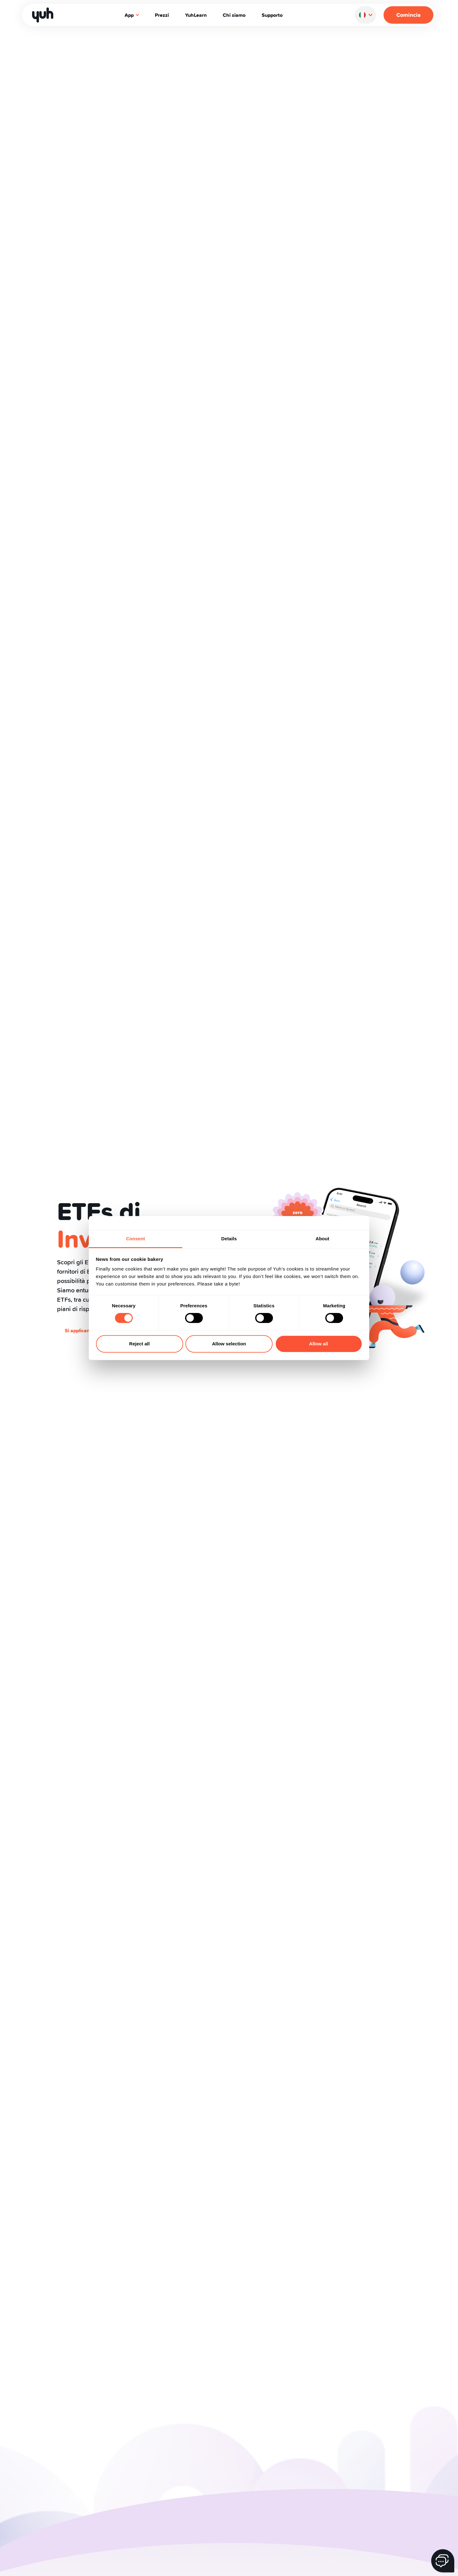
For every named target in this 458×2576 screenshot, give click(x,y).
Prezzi (162, 15)
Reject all (139, 1343)
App (132, 15)
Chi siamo (234, 15)
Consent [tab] (135, 1238)
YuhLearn (196, 15)
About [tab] (322, 1238)
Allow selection (229, 1343)
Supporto (272, 15)
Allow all (318, 1343)
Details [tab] (229, 1238)
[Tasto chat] (442, 2560)
